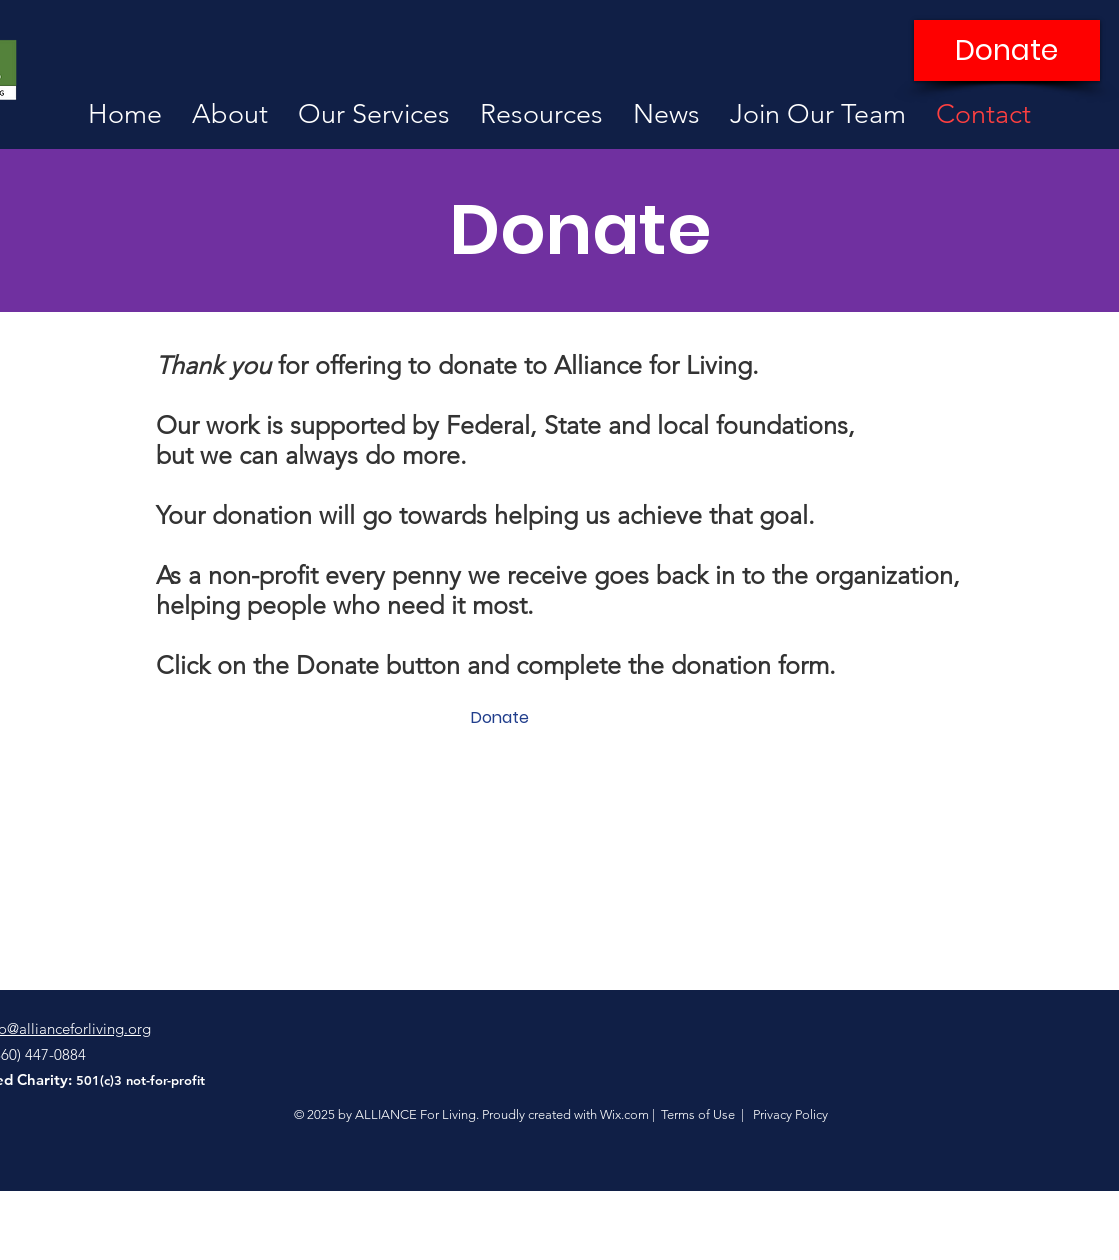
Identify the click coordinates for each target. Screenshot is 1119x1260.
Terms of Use (698, 1114)
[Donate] (1007, 50)
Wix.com (624, 1114)
